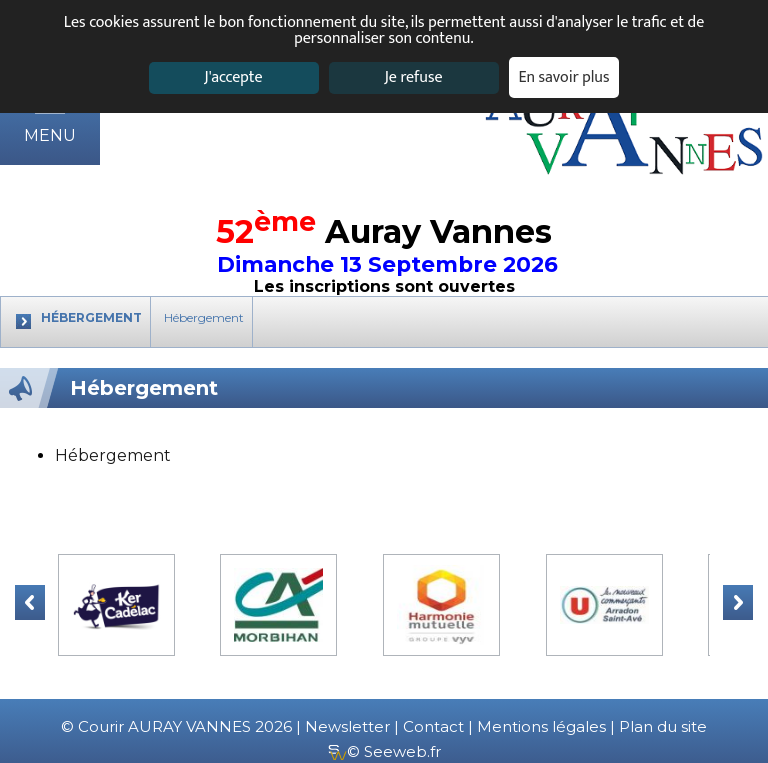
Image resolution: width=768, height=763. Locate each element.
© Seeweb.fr (384, 751)
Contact (433, 726)
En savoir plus (564, 77)
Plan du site (663, 726)
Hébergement (204, 317)
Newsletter (347, 726)
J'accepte (233, 77)
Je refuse (414, 77)
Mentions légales (541, 726)
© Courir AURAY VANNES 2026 (176, 726)
